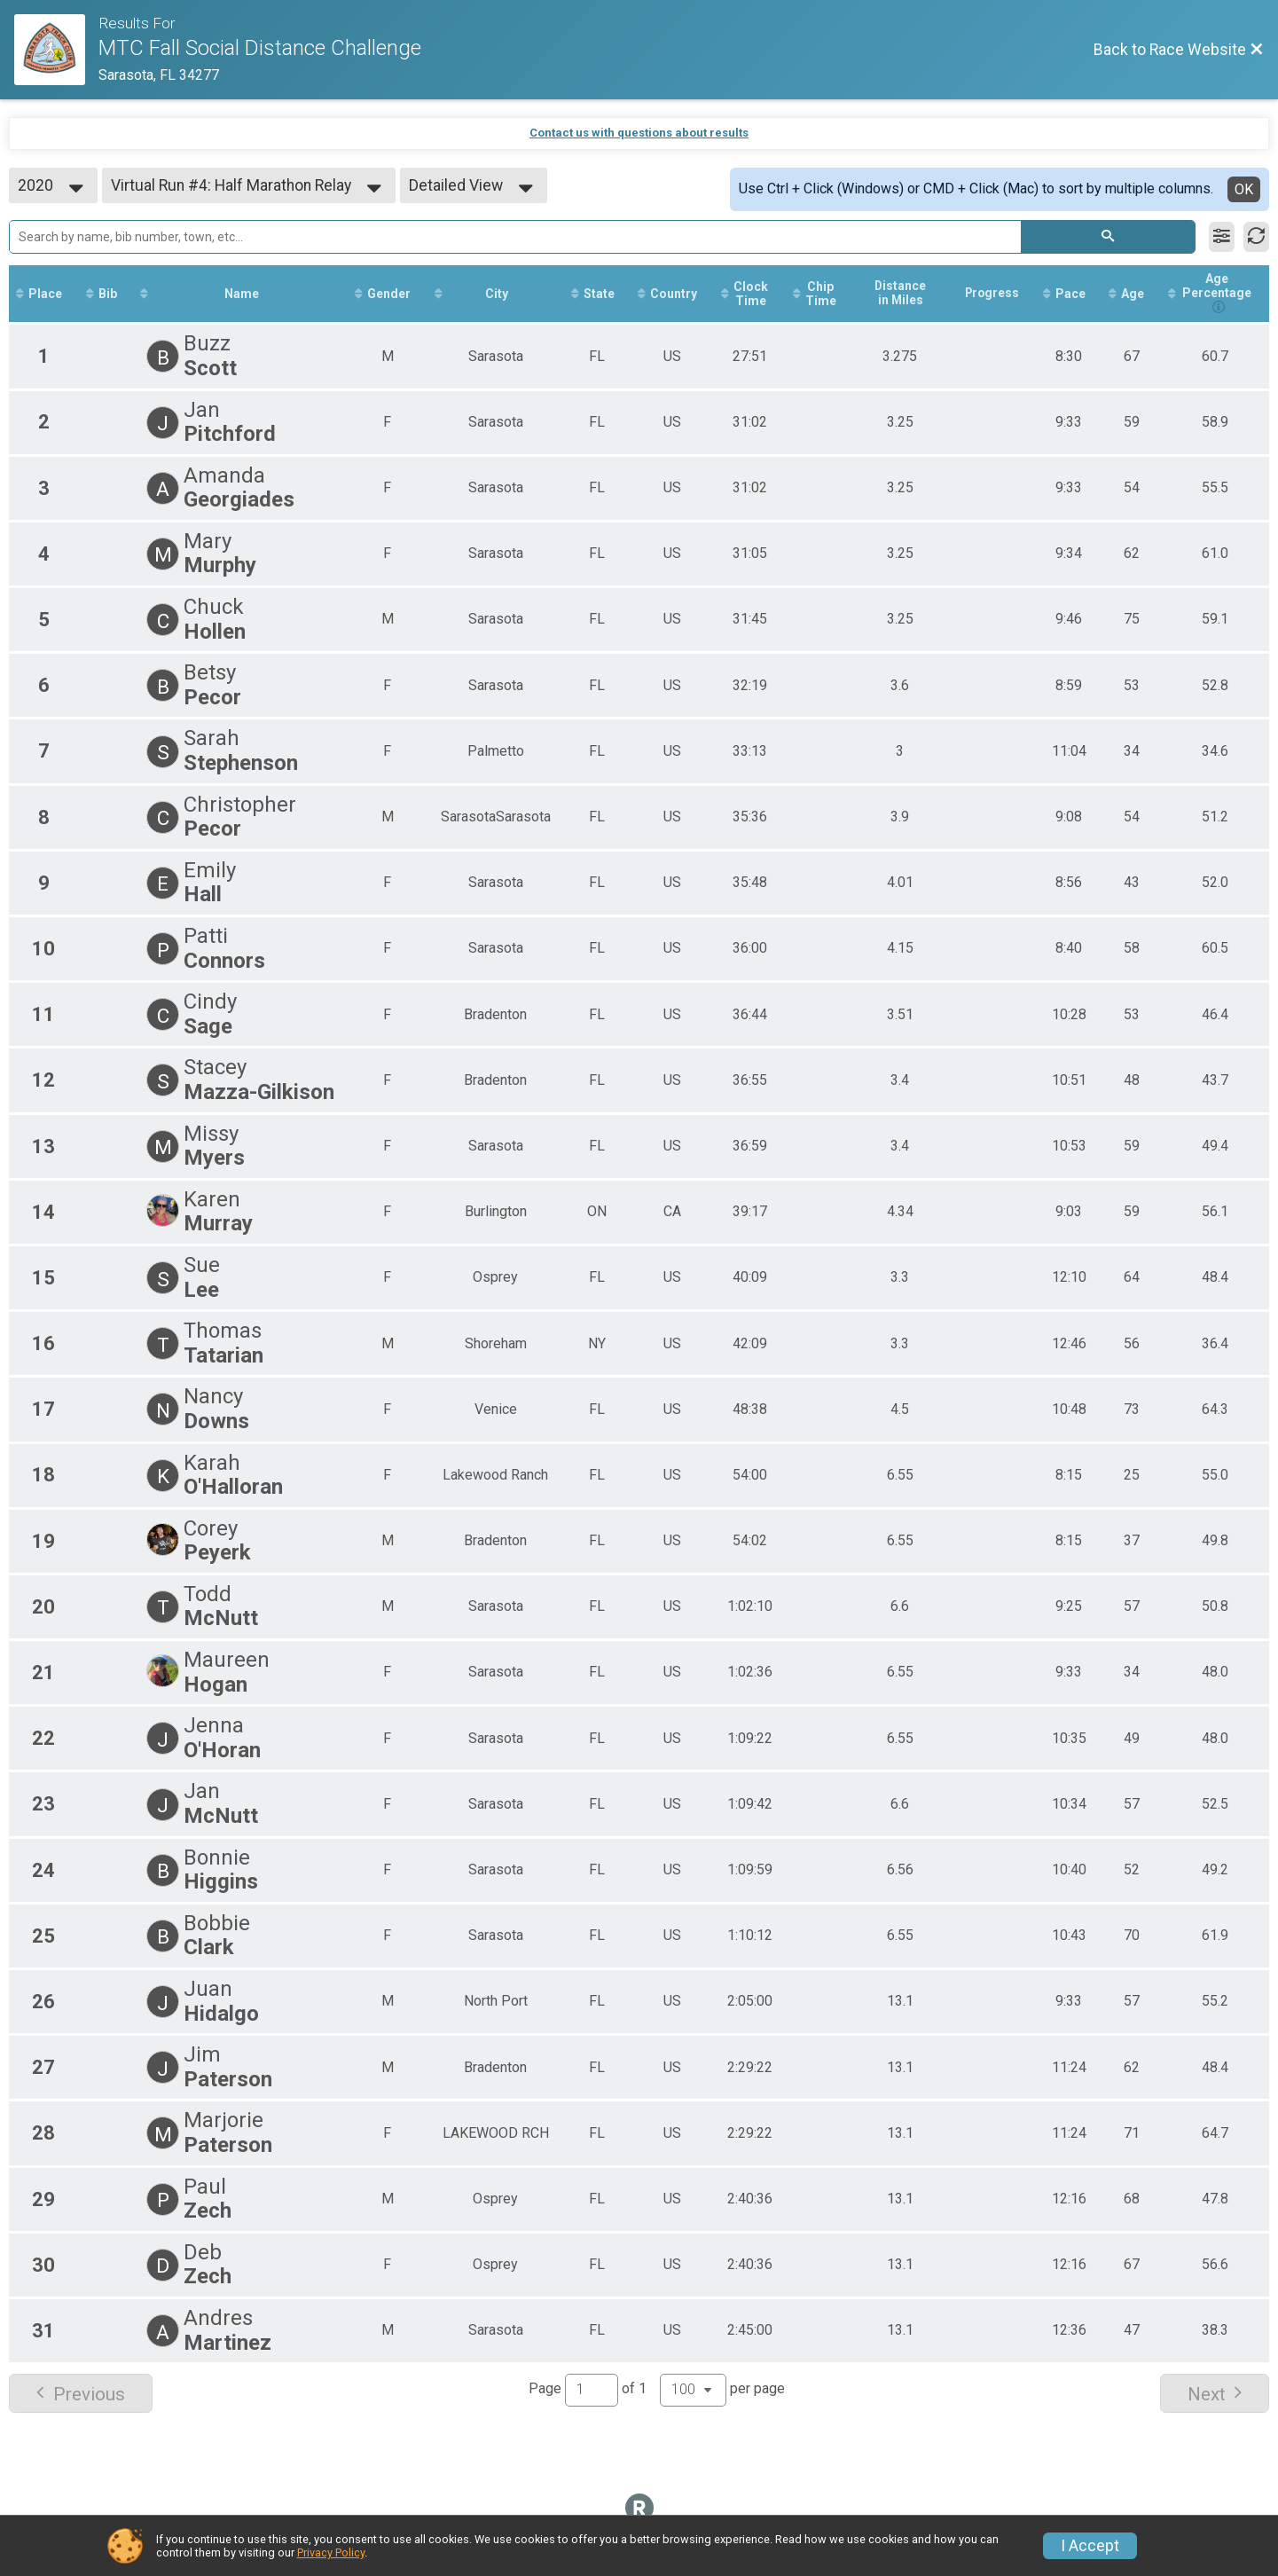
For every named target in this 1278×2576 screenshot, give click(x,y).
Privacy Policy (331, 2552)
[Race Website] (56, 49)
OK (1244, 189)
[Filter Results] (1222, 237)
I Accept (1090, 2546)
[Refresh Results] (1256, 237)
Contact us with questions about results (639, 132)
